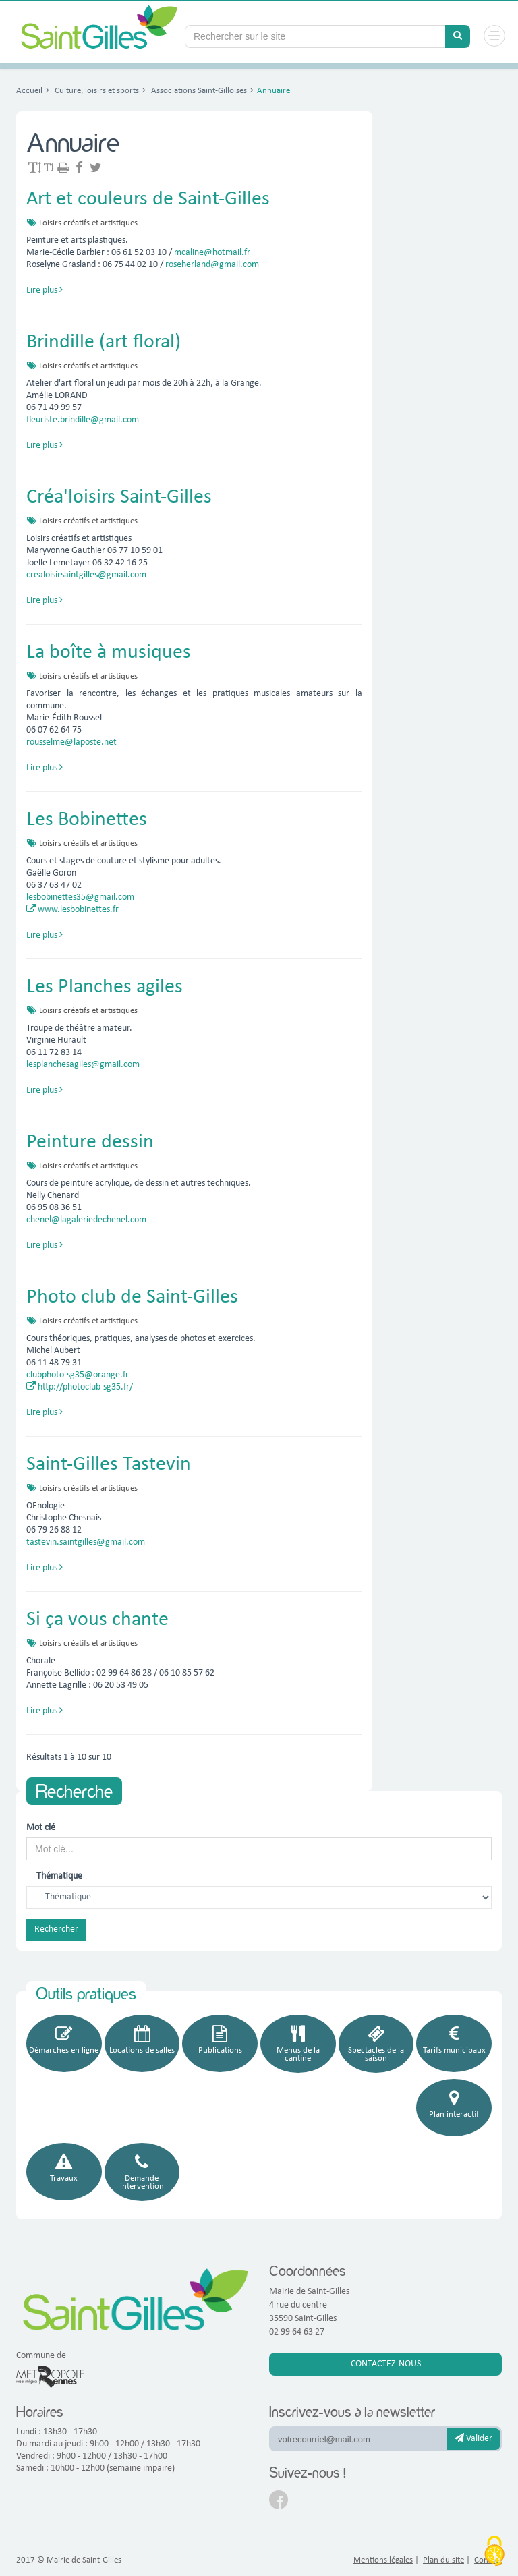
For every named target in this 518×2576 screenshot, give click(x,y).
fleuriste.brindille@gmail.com (82, 420)
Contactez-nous (386, 2364)
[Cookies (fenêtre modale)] (494, 2552)
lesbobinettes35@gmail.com (80, 897)
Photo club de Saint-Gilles (132, 1297)
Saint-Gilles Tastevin (108, 1464)
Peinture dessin (90, 1142)
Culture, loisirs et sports (96, 90)
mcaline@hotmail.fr (212, 253)
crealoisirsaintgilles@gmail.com (86, 575)
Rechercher (56, 1929)
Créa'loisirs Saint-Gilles (119, 497)
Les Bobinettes (86, 819)
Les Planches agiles (104, 987)
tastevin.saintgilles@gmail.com (85, 1542)
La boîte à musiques (108, 652)
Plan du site (443, 2560)
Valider (473, 2438)
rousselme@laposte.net (71, 742)
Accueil (29, 90)
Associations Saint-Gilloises (198, 90)
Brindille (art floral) (103, 342)
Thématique (59, 1876)
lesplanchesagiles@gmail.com (83, 1065)
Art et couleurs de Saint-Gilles (148, 199)
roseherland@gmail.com (212, 265)
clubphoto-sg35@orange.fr (77, 1375)
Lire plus (44, 290)
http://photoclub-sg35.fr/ (79, 1387)
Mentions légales (383, 2560)
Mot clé (40, 1828)
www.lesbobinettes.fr (72, 910)
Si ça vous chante (97, 1619)
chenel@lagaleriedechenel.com (86, 1220)
